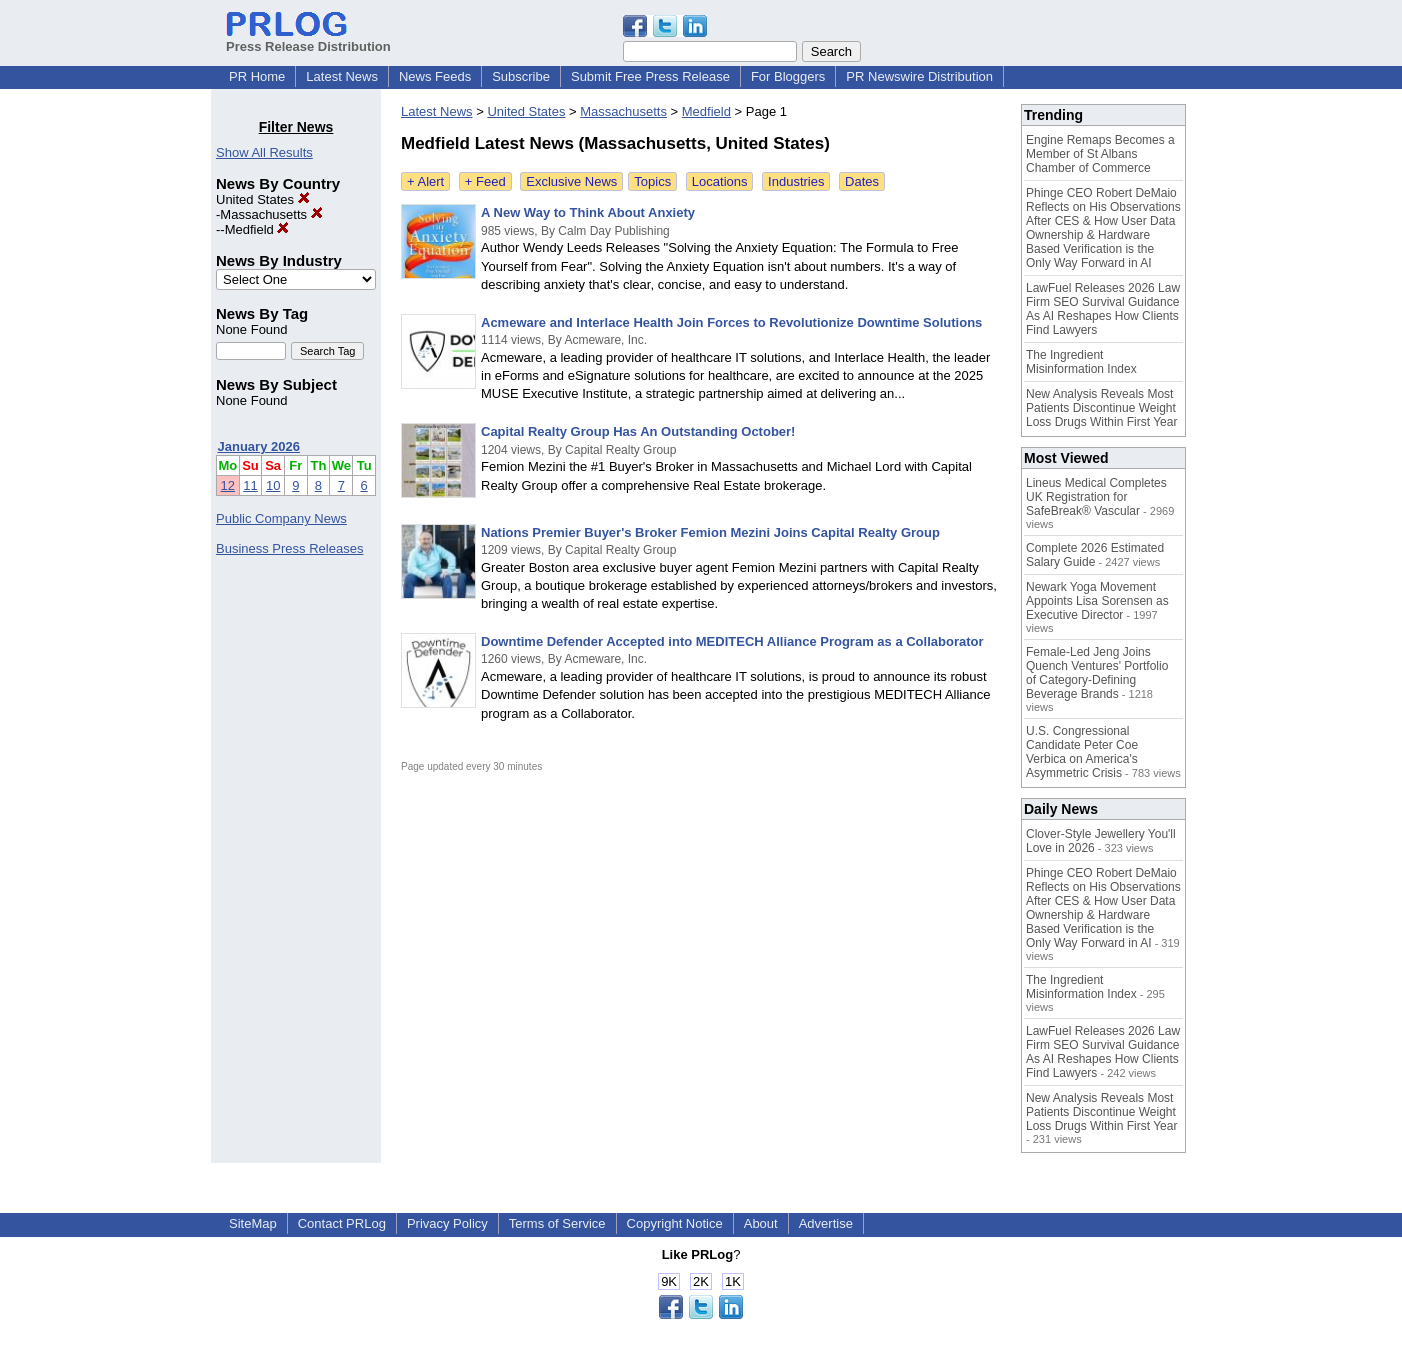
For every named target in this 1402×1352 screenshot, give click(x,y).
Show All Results (264, 152)
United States (263, 199)
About (761, 1223)
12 (228, 485)
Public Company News (281, 518)
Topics (652, 181)
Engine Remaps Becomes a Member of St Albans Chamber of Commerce (1100, 154)
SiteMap (253, 1223)
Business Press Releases (289, 548)
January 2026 (259, 446)
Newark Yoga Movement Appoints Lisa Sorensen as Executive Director (1097, 601)
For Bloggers (788, 76)
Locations (720, 181)
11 (250, 485)
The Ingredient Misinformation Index (1081, 362)
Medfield (257, 229)
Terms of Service (557, 1223)
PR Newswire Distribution (919, 76)
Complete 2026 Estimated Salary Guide (1095, 555)
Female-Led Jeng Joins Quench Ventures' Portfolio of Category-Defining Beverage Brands (1097, 673)
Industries (796, 181)
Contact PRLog (342, 1223)
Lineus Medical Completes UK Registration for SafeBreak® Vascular (1096, 497)
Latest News (342, 76)
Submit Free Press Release (650, 76)
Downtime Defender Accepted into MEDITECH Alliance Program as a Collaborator (732, 641)
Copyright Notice (675, 1223)
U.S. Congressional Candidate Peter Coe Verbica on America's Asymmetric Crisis (1082, 752)
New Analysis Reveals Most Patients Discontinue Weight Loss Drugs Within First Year (1101, 408)
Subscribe (521, 76)
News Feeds (435, 76)
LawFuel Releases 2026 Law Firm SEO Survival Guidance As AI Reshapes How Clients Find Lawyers (1103, 309)
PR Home (257, 76)
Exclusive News (571, 181)
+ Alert (425, 181)
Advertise (826, 1223)
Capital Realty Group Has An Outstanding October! (638, 431)
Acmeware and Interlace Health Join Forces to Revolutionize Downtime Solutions (731, 322)
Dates (862, 181)
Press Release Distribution (308, 39)
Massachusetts (271, 214)
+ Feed (485, 181)
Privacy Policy (447, 1223)
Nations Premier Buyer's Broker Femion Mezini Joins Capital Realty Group (710, 532)
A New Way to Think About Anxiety (588, 212)
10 (273, 485)
